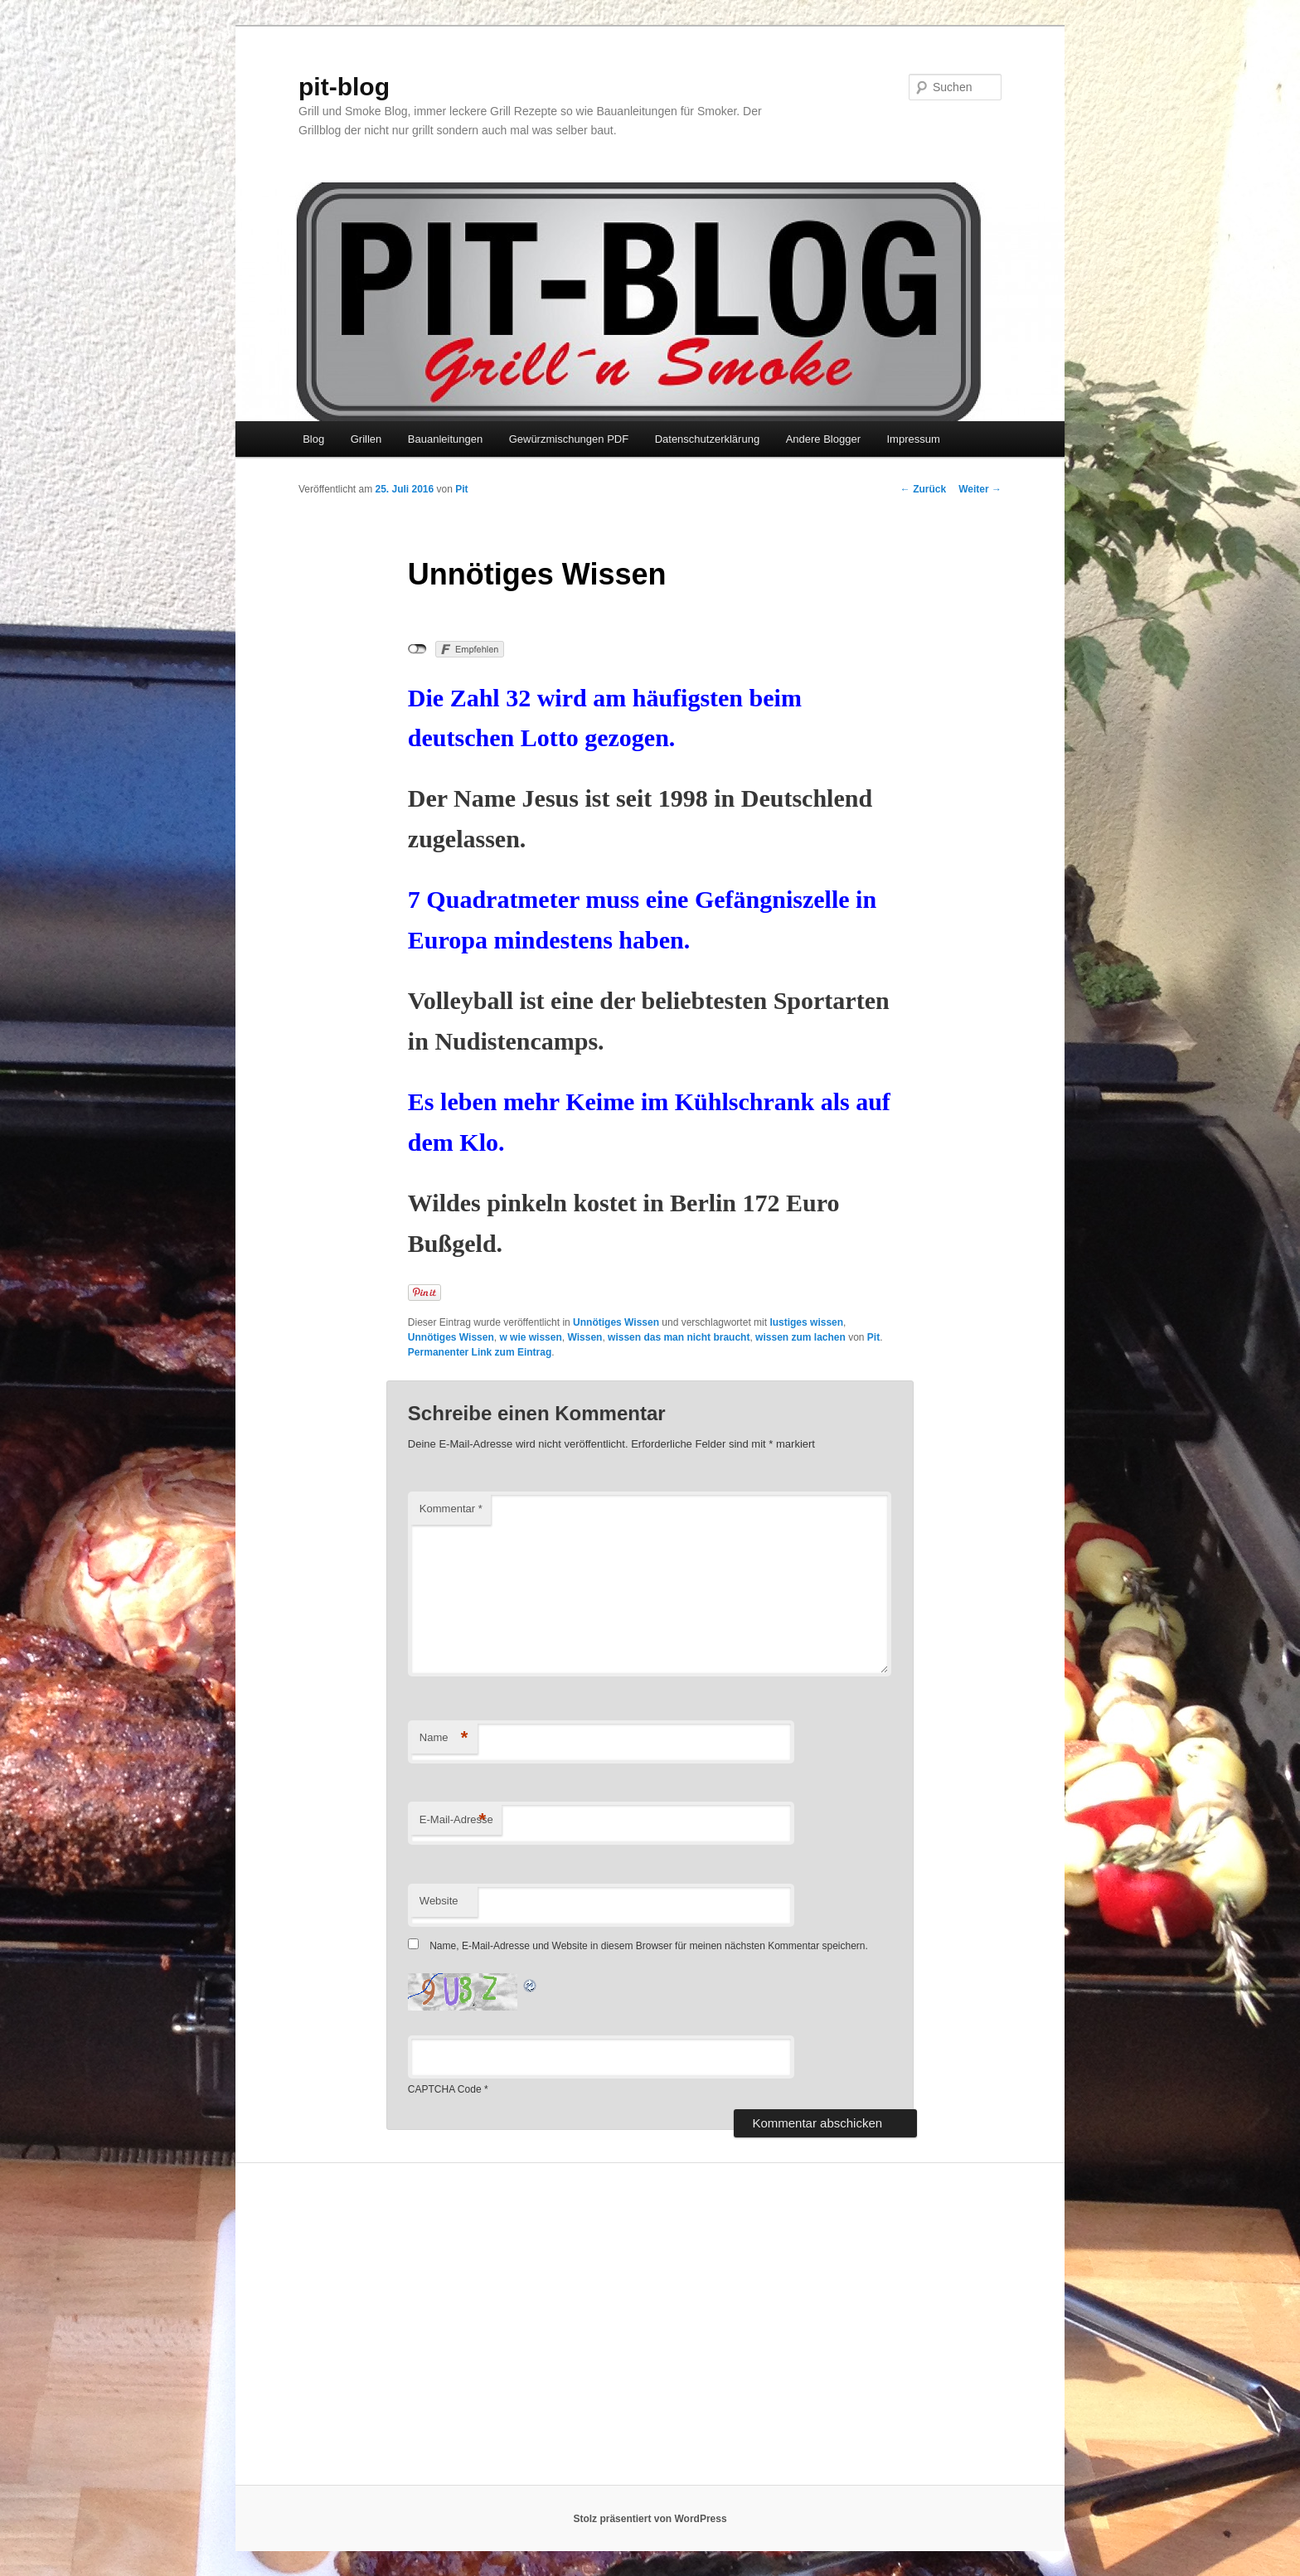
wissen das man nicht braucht (678, 1337)
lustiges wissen (806, 1322)
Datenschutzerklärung (707, 439)
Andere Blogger (823, 439)
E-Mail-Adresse (456, 1820)
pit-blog (344, 86)
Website (439, 1900)
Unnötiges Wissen (616, 1322)
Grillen (366, 439)
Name (444, 1738)
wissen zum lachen (800, 1337)
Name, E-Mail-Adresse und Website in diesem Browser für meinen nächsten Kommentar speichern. (648, 1946)
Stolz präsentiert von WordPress (649, 2519)
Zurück (923, 489)
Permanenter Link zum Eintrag (479, 1352)
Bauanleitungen (445, 439)
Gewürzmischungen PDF (569, 439)
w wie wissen (530, 1337)
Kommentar (451, 1508)
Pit (461, 489)
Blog (313, 439)
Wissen (584, 1337)
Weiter (980, 489)
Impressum (912, 439)
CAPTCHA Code (445, 2089)
